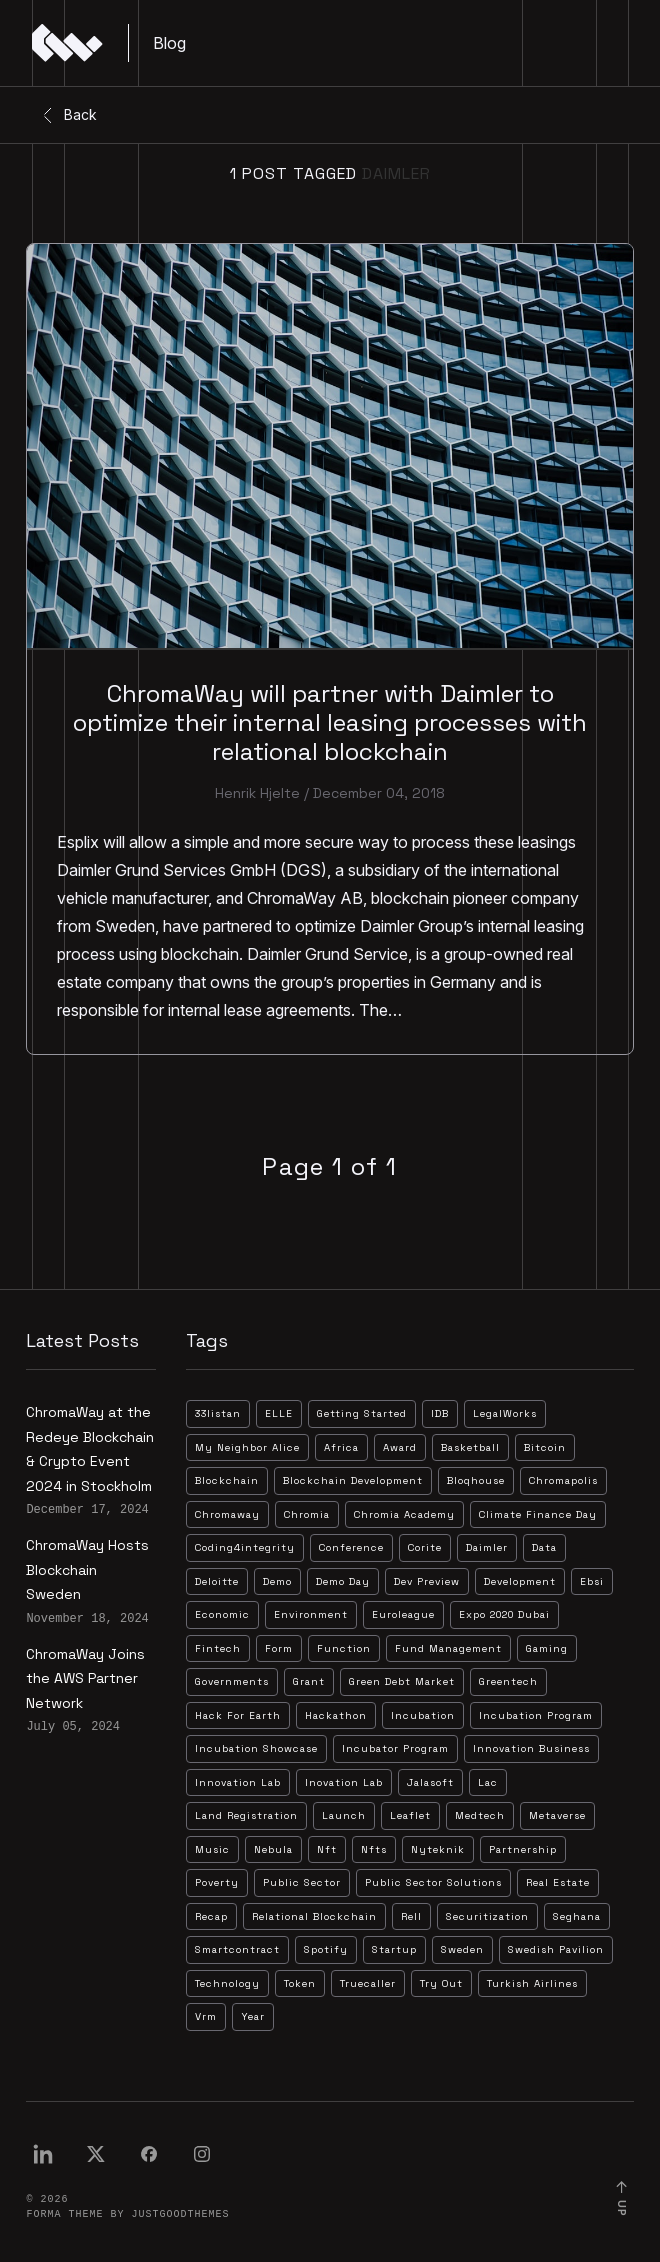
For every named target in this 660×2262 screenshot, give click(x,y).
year (253, 2016)
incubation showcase (256, 1748)
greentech (508, 1681)
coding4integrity (245, 1547)
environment (311, 1614)
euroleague (403, 1614)
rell (411, 1916)
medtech (480, 1815)
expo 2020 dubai (504, 1614)
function (344, 1648)
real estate (558, 1882)
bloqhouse (476, 1480)
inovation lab (344, 1782)
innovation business (531, 1748)
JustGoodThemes (180, 2214)
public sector (302, 1882)
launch (344, 1815)
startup (394, 1949)
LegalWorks (505, 1413)
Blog (169, 43)
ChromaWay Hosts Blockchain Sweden (87, 1569)
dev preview (427, 1581)
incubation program (536, 1715)
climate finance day (538, 1514)
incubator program (395, 1748)
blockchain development (353, 1480)
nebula (273, 1849)
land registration (246, 1815)
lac (488, 1782)
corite (425, 1547)
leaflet (410, 1815)
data (544, 1547)
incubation (423, 1715)
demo (277, 1581)
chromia (307, 1514)
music (212, 1849)
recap (211, 1916)
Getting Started (362, 1413)
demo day (343, 1581)
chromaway (227, 1514)
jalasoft (430, 1782)
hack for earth (238, 1715)
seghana (577, 1916)
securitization (487, 1916)
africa (341, 1447)
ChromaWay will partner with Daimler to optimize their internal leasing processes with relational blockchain (330, 722)
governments (232, 1681)
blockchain (227, 1480)
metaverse (557, 1815)
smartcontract (237, 1949)
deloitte (217, 1581)
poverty (217, 1882)
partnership (523, 1849)
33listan (218, 1413)
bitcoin (545, 1447)
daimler (487, 1547)
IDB (440, 1413)
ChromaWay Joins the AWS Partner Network (85, 1678)
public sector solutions (433, 1882)
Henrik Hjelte (257, 793)
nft (327, 1849)
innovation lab (238, 1782)
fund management (448, 1648)
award (400, 1447)
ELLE (279, 1413)
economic (222, 1614)
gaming (547, 1648)
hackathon (336, 1715)
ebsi (592, 1581)
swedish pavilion (556, 1949)
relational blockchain (314, 1916)
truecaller (368, 1983)
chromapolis (563, 1480)
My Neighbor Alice (247, 1447)
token (300, 1983)
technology (227, 1983)
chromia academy (404, 1514)
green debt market (402, 1681)
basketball (470, 1447)
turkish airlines (532, 1983)
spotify (326, 1949)
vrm (206, 2016)
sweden (462, 1949)
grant (309, 1681)
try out (441, 1983)
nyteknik (438, 1849)
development (520, 1581)
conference (351, 1547)
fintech (218, 1648)
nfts (374, 1849)
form (279, 1648)
